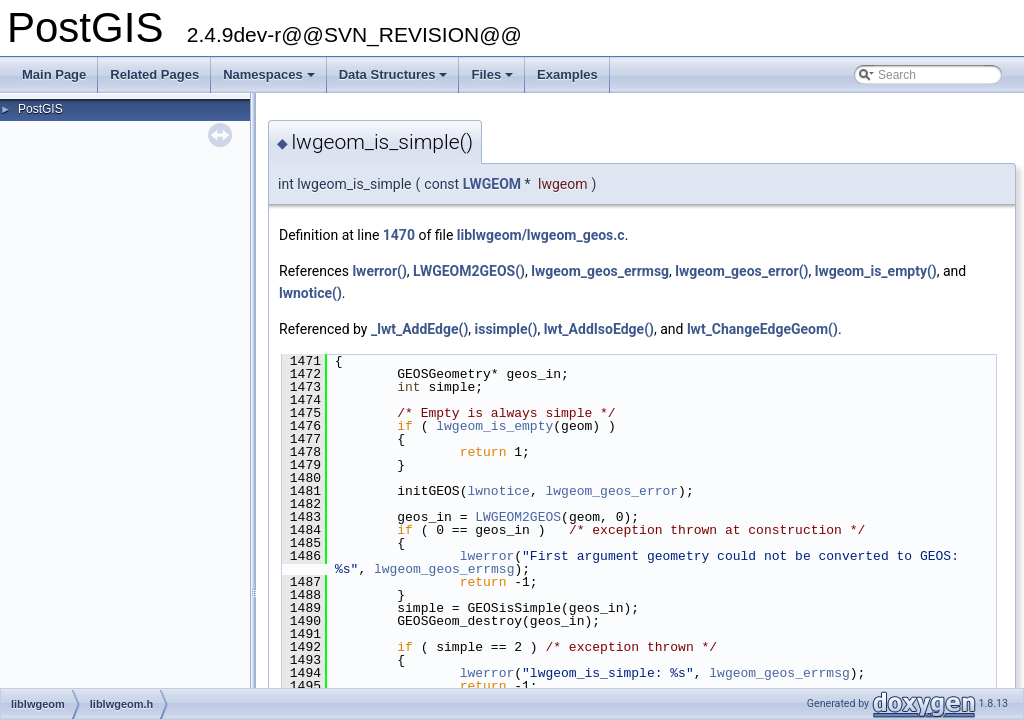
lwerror (487, 556)
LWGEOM (492, 184)
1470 (399, 235)
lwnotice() (310, 293)
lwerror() (379, 271)
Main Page (54, 74)
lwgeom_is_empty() (876, 271)
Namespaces (270, 80)
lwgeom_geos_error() (741, 271)
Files (493, 80)
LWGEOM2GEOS (518, 517)
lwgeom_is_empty (494, 426)
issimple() (506, 329)
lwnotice (498, 491)
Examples (567, 74)
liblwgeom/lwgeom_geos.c (541, 235)
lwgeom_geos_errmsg (600, 271)
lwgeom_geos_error (611, 491)
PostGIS (40, 109)
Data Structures (395, 80)
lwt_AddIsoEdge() (599, 329)
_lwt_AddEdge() (419, 329)
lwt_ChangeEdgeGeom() (762, 329)
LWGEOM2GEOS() (469, 271)
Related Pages (154, 74)
